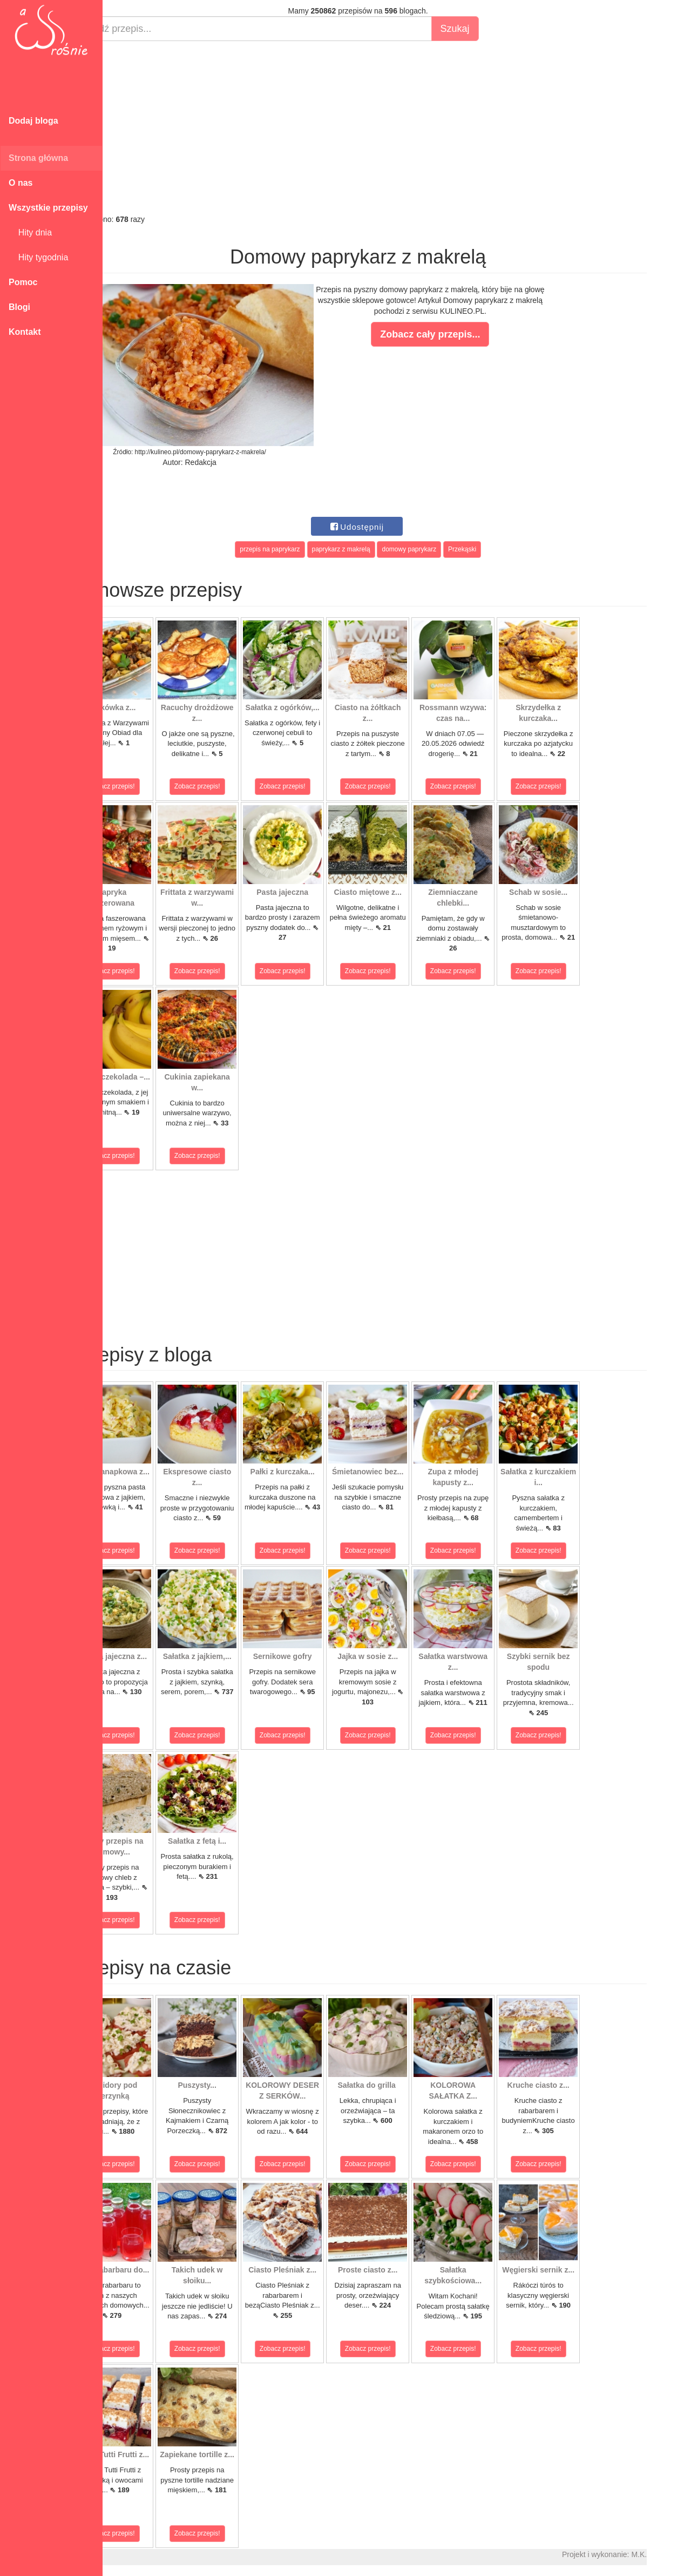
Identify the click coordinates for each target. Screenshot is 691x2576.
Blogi (19, 307)
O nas (20, 182)
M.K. (678, 2554)
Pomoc (23, 282)
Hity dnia (30, 232)
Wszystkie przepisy (48, 207)
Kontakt (25, 331)
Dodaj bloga (33, 120)
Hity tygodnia (38, 257)
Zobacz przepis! (151, 786)
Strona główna (38, 158)
